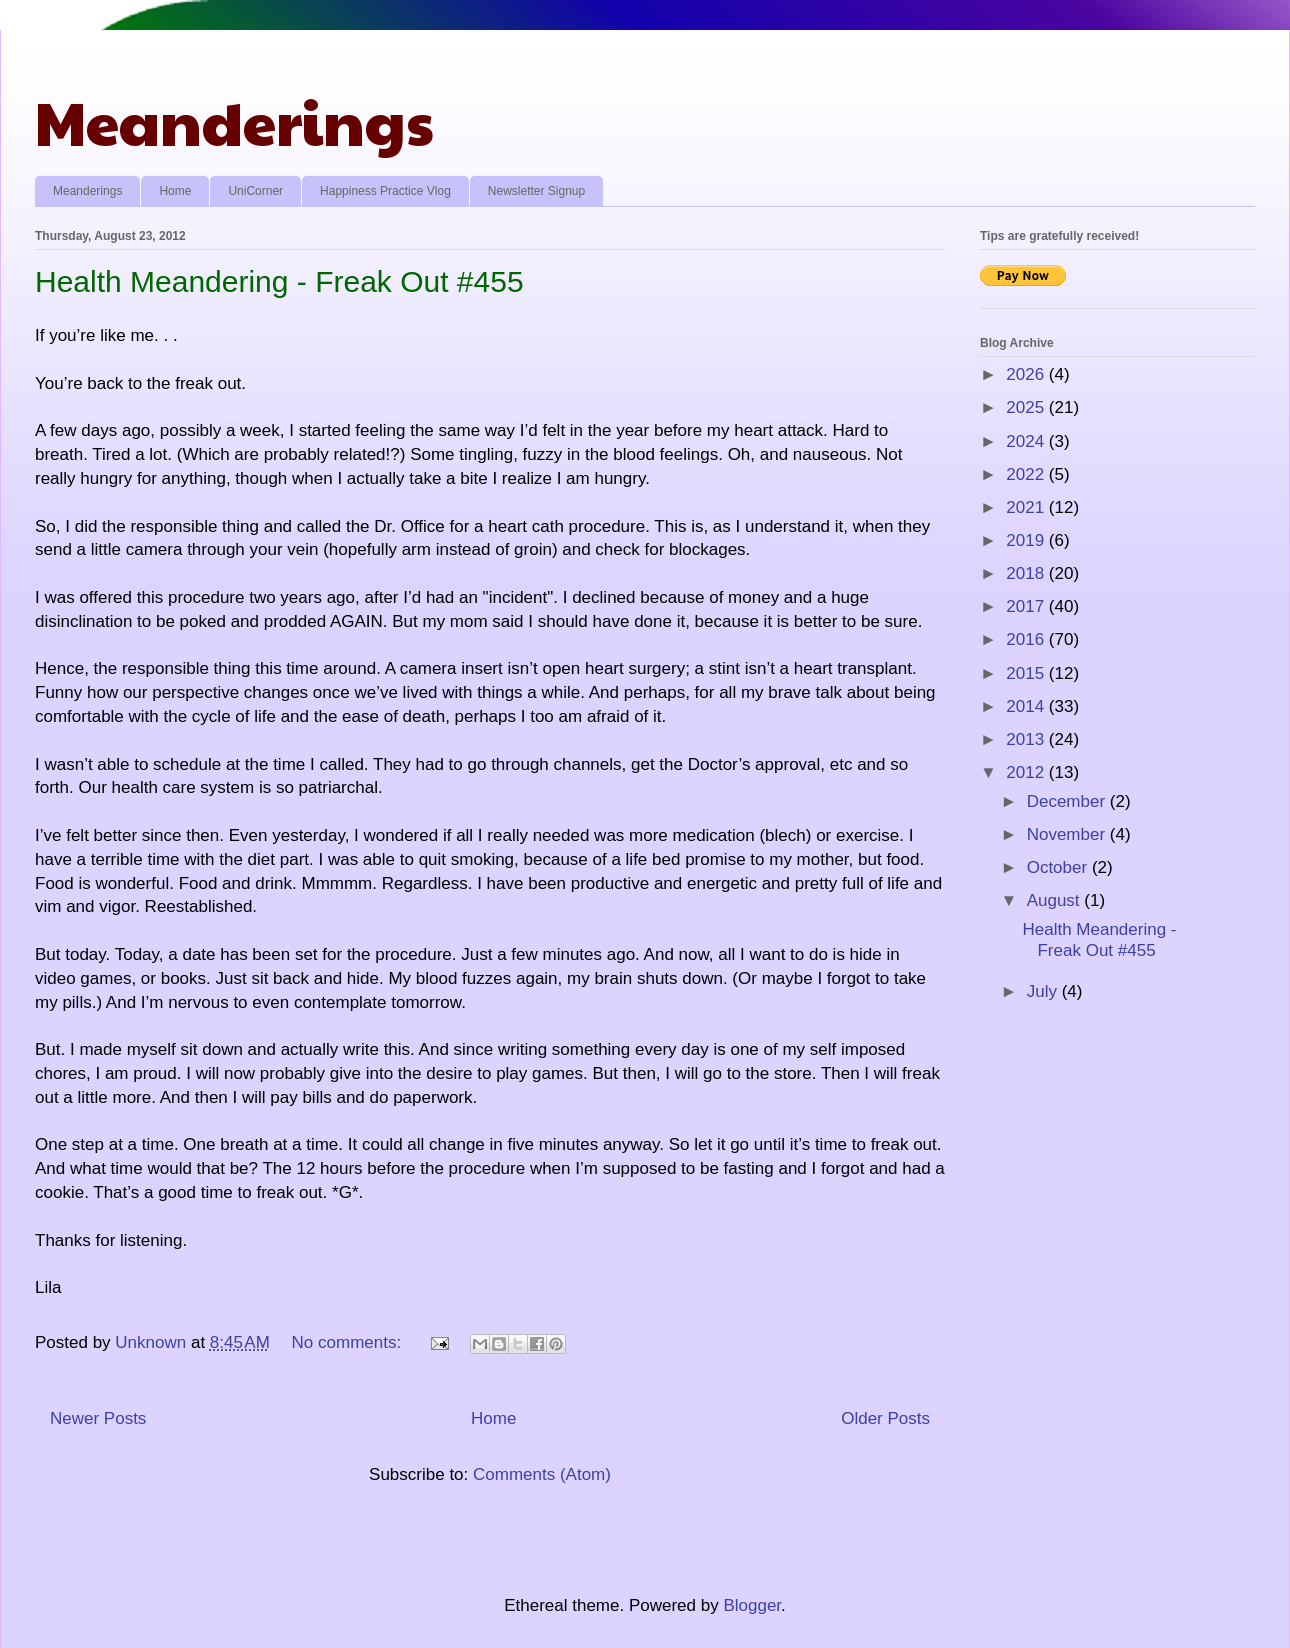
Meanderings (234, 121)
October (1059, 867)
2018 (1027, 573)
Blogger (752, 1605)
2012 (1027, 772)
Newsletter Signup (536, 191)
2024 (1027, 441)
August (1056, 900)
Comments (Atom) (542, 1474)
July (1044, 991)
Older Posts (885, 1418)
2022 (1027, 474)
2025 (1027, 407)
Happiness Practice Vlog (385, 191)
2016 (1027, 639)
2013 (1027, 739)
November (1068, 834)
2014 (1027, 706)
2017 (1027, 606)
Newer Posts (98, 1418)
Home (175, 191)
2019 (1027, 540)
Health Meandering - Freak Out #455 (279, 281)
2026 (1027, 374)
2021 (1027, 507)
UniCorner (255, 191)
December (1068, 801)
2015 (1027, 673)
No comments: (349, 1342)
